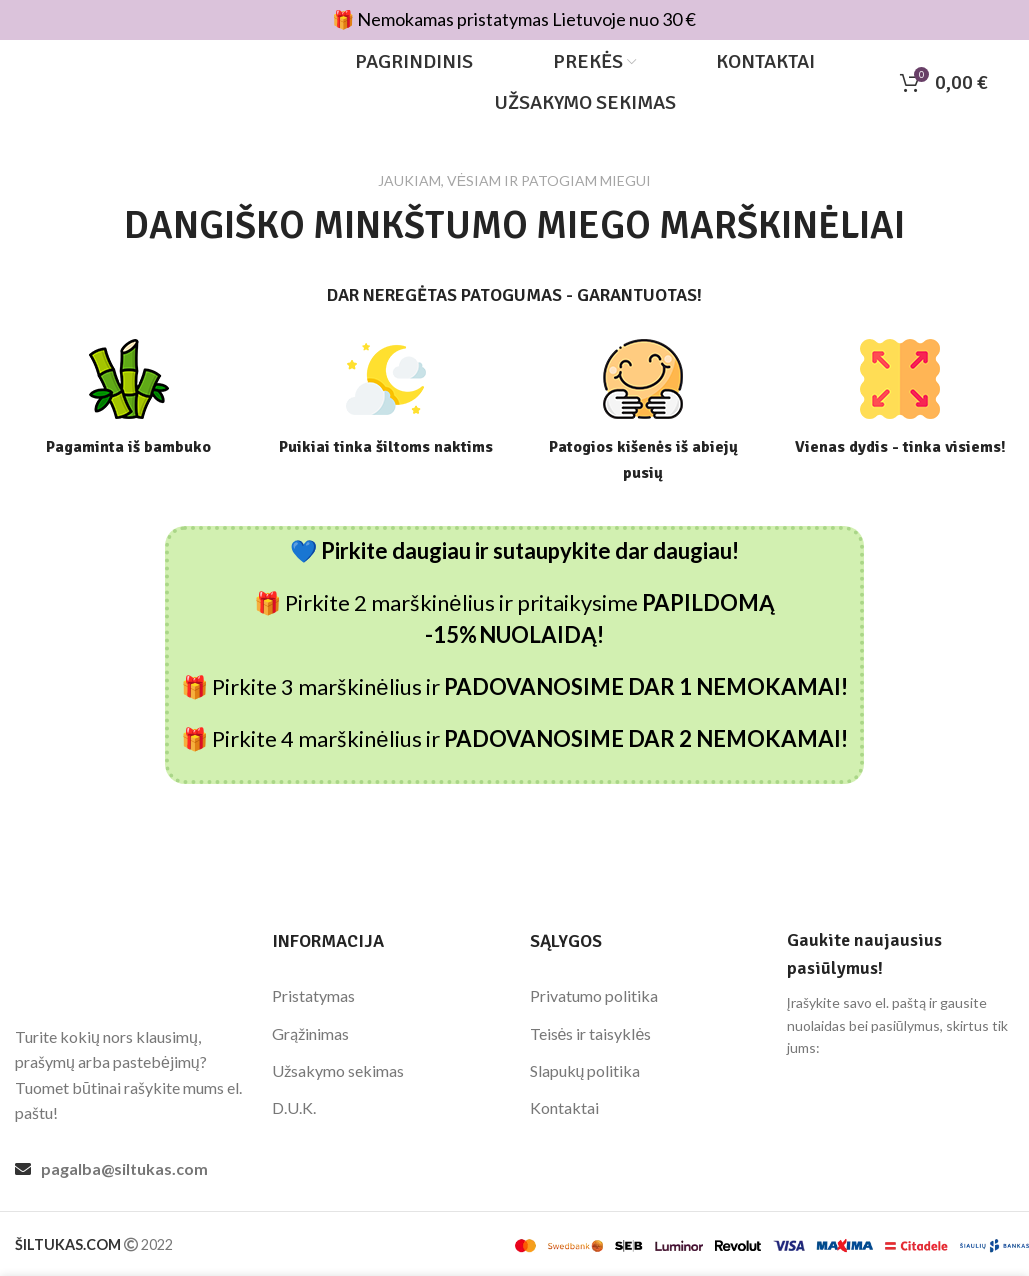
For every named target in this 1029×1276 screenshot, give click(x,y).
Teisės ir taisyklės (591, 1033)
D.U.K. (294, 1108)
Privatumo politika (594, 995)
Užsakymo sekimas (338, 1070)
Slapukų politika (585, 1070)
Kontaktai (564, 1108)
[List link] (128, 1169)
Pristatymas (313, 995)
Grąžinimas (310, 1033)
